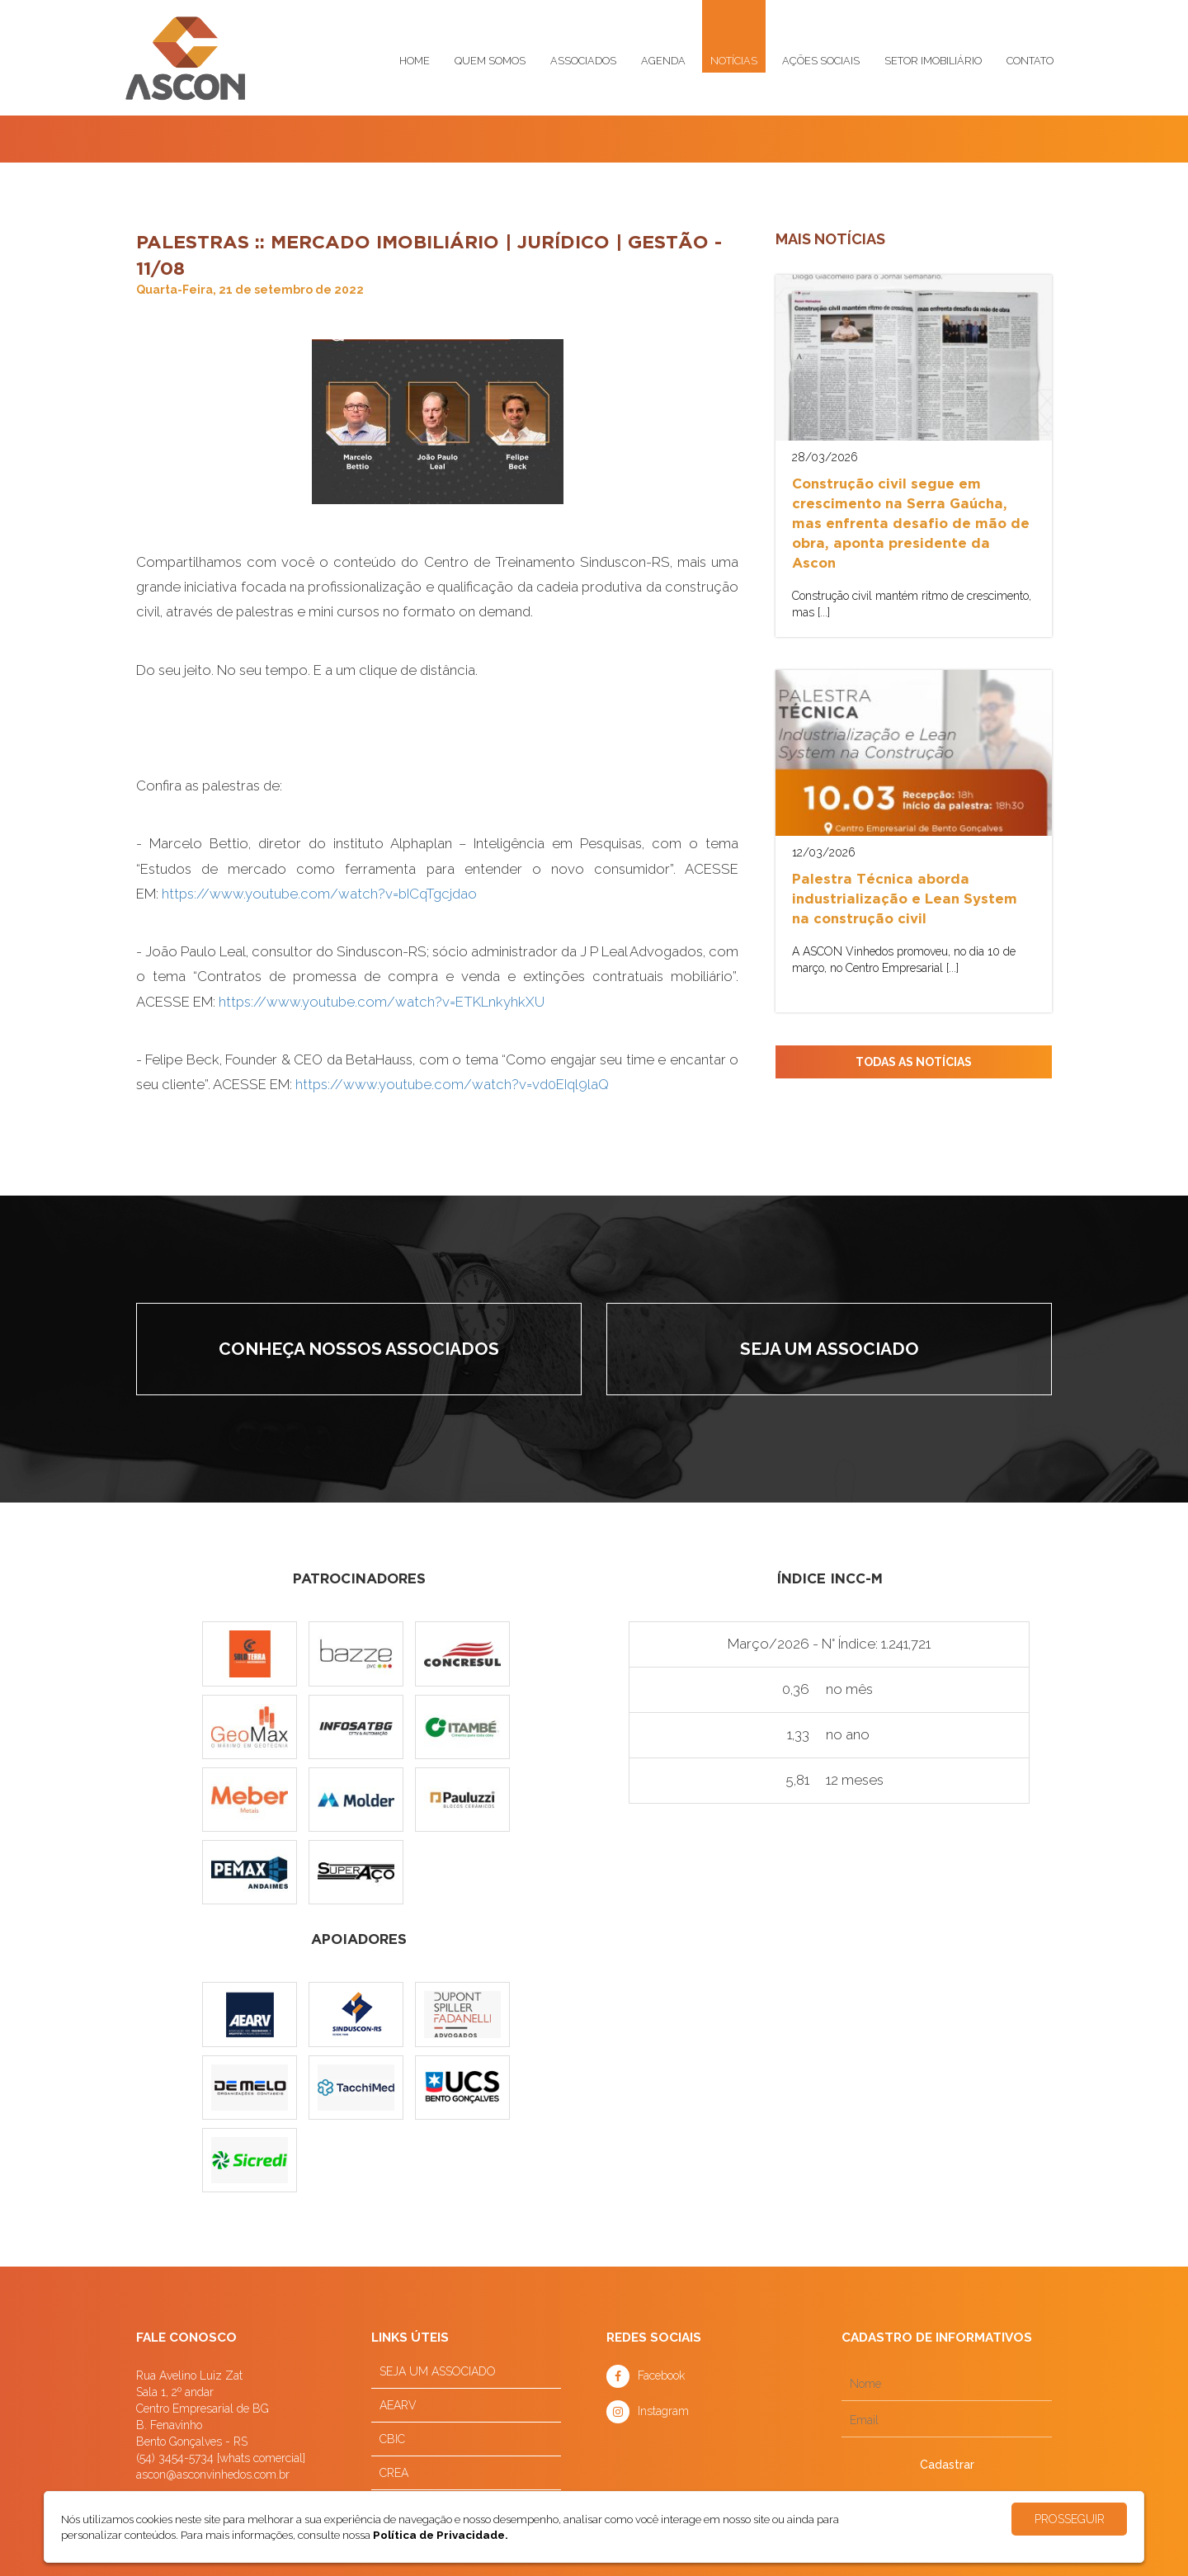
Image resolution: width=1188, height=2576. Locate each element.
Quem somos (490, 60)
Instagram (663, 2411)
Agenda (663, 60)
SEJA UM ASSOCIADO (438, 2371)
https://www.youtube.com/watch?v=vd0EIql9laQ (452, 1084)
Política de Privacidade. (440, 2534)
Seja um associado (829, 1348)
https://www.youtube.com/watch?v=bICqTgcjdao (319, 893)
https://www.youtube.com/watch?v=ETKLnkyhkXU (381, 1001)
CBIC (392, 2439)
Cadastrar (947, 2464)
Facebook (661, 2375)
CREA (394, 2472)
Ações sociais (821, 60)
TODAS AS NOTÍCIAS (914, 1062)
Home (414, 60)
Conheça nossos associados (359, 1348)
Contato (1030, 60)
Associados (583, 60)
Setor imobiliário (933, 60)
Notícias (733, 60)
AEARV (398, 2405)
